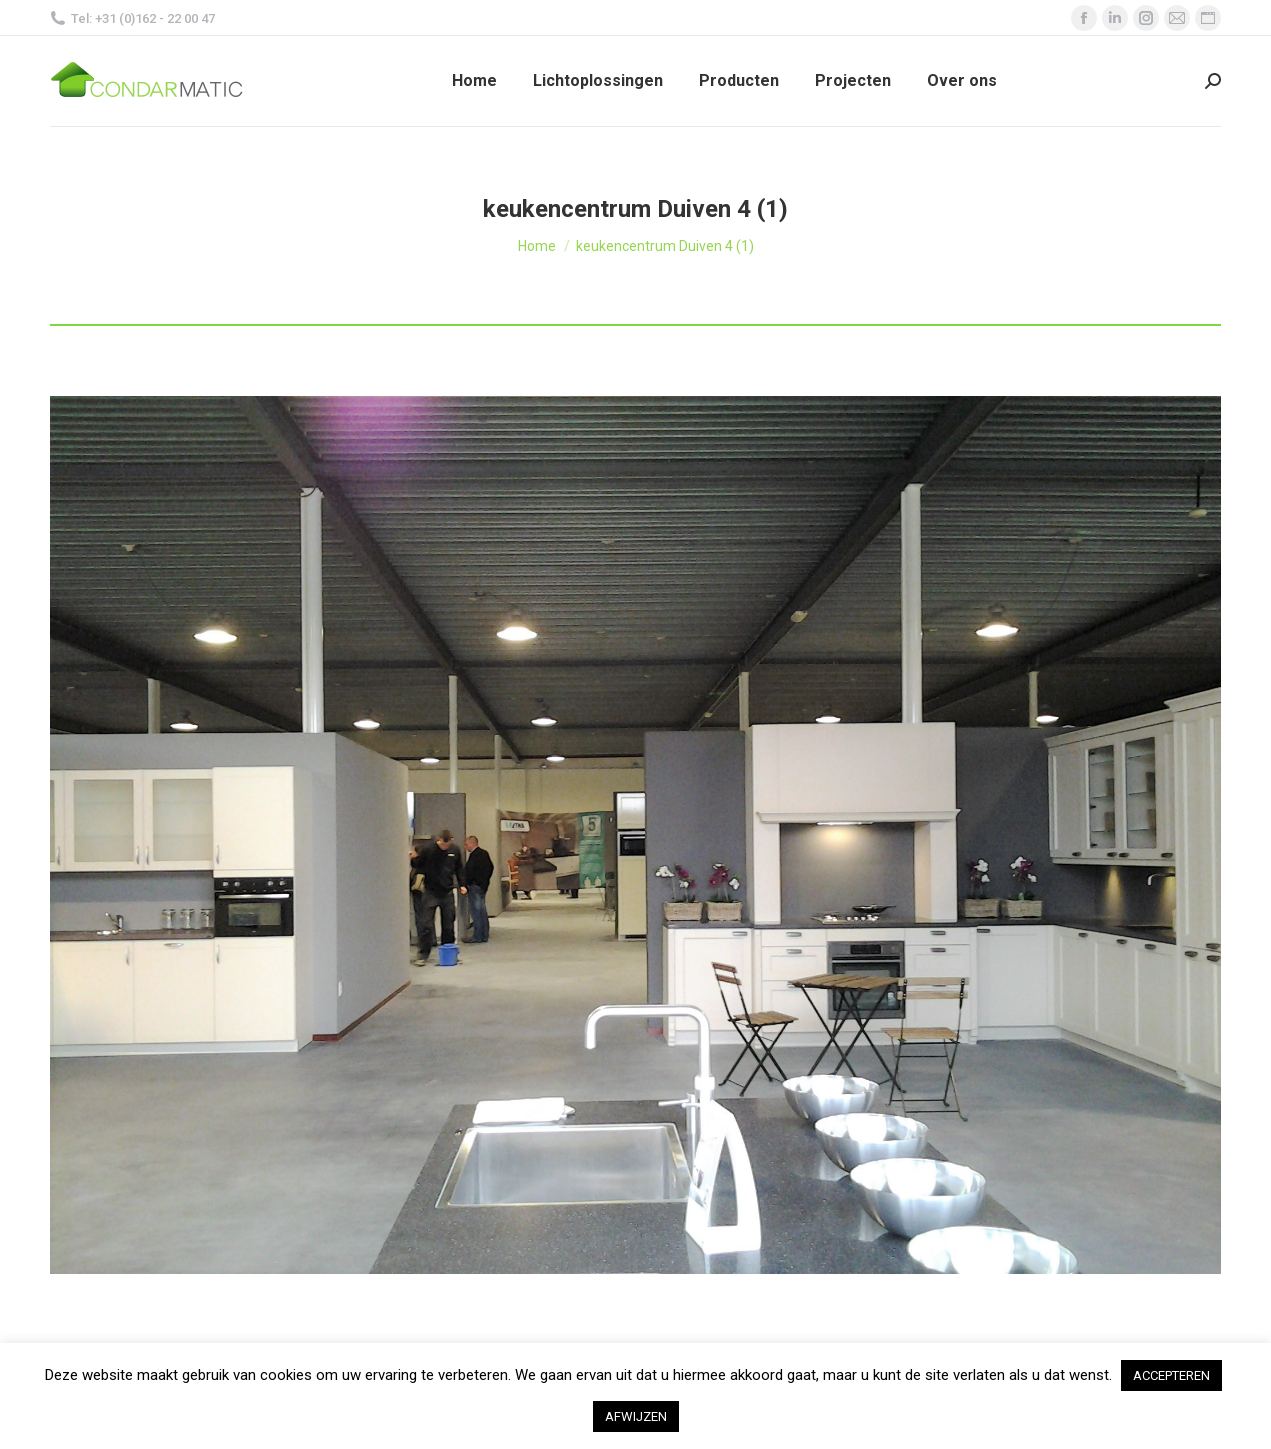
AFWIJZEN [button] (636, 1416)
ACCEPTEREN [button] (1171, 1375)
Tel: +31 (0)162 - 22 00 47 (132, 18)
